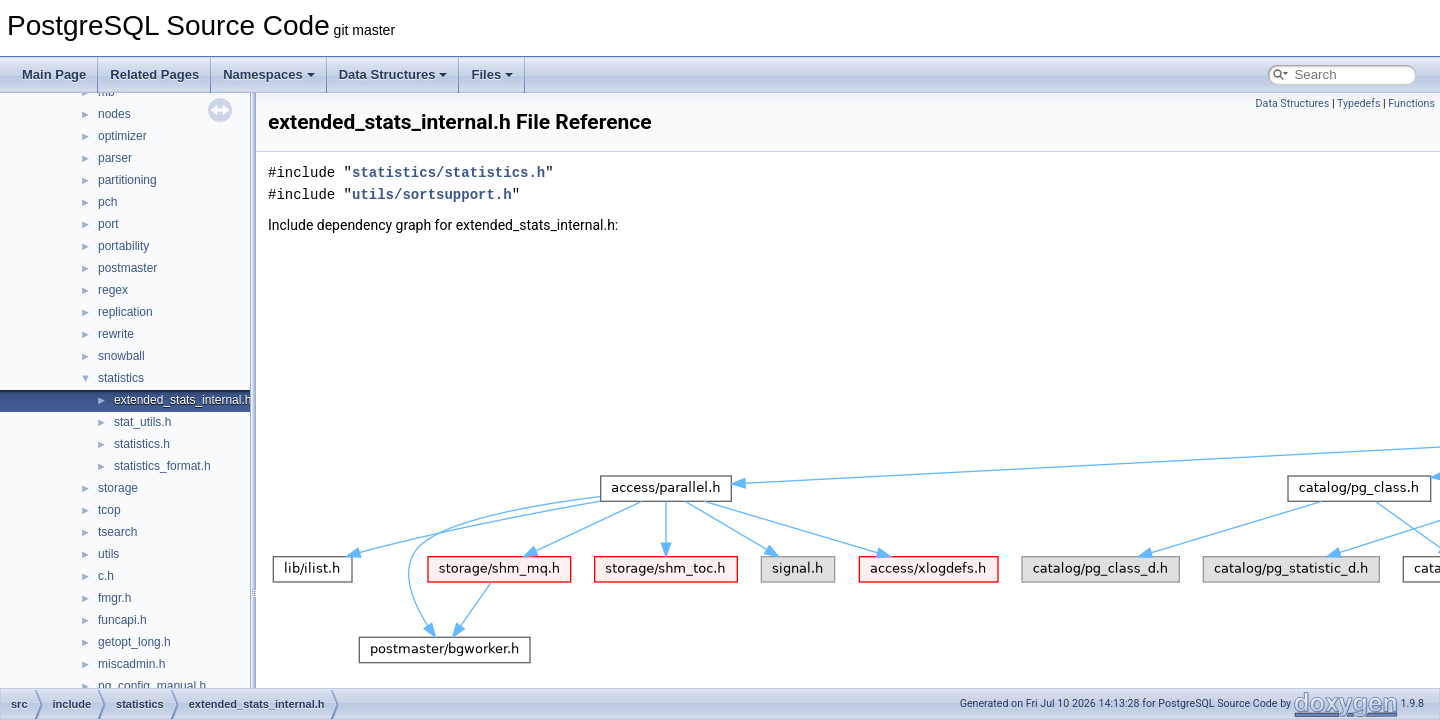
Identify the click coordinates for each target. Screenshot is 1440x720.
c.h (106, 576)
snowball (121, 356)
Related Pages (154, 74)
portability (123, 246)
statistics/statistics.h (448, 172)
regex (113, 290)
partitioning (127, 180)
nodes (114, 114)
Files (492, 74)
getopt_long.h (134, 642)
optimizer (122, 136)
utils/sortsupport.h (432, 194)
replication (125, 312)
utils (108, 554)
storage (118, 488)
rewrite (116, 334)
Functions (1411, 103)
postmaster (127, 268)
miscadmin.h (131, 664)
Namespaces (269, 74)
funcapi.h (122, 620)
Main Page (54, 74)
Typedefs (1359, 103)
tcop (109, 510)
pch (107, 202)
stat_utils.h (142, 422)
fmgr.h (114, 598)
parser (115, 158)
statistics (121, 378)
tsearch (117, 532)
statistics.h (142, 444)
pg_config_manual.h (152, 686)
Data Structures (393, 74)
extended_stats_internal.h (182, 400)
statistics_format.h (162, 466)
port (108, 224)
